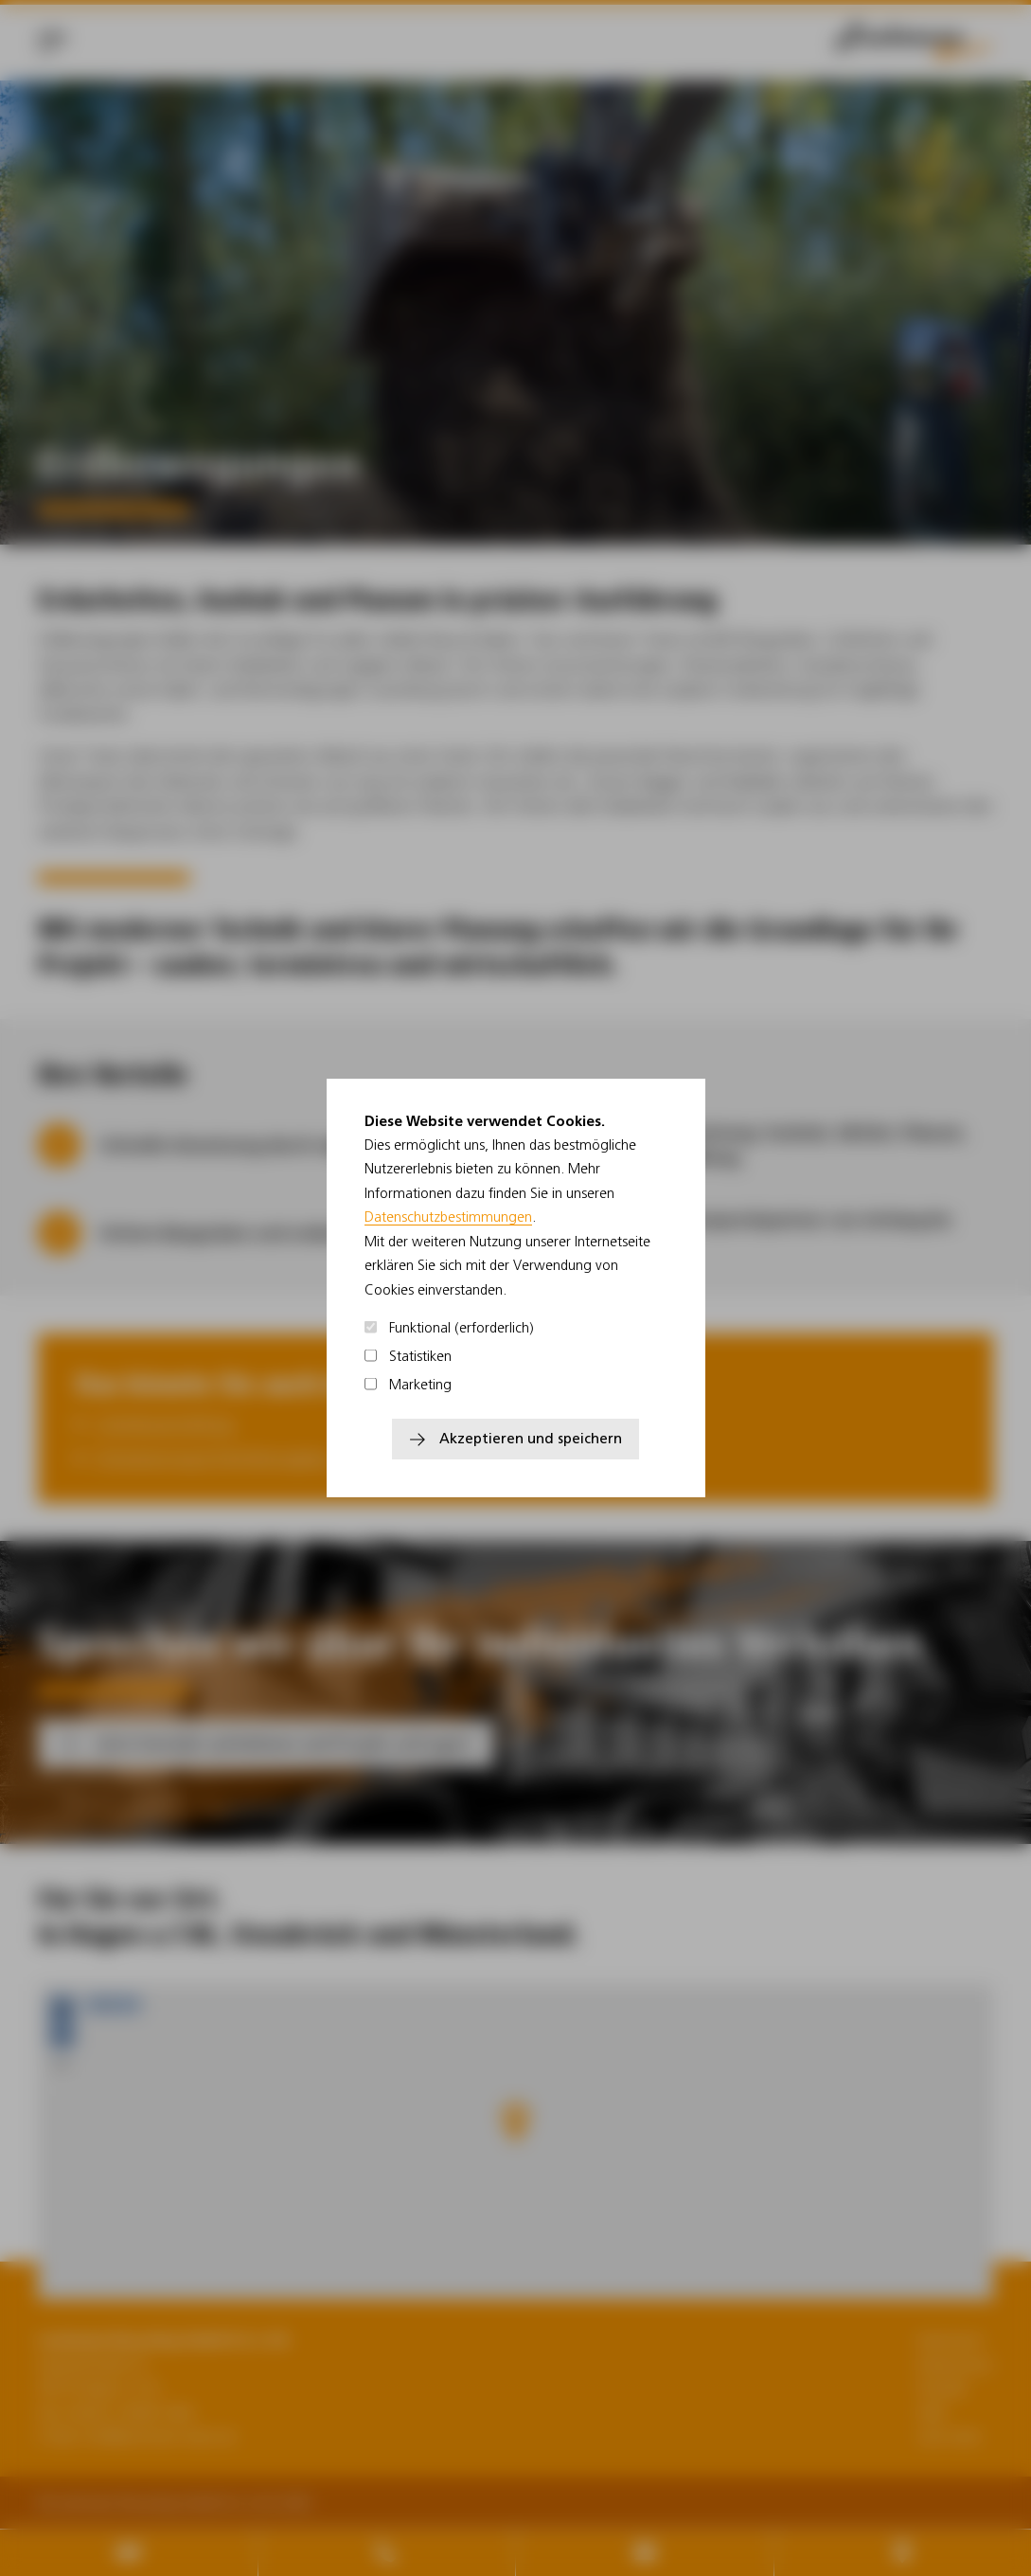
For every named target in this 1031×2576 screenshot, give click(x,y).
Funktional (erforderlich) (449, 1327)
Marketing (408, 1384)
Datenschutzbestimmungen (448, 1216)
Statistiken (408, 1356)
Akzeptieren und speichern (530, 1438)
